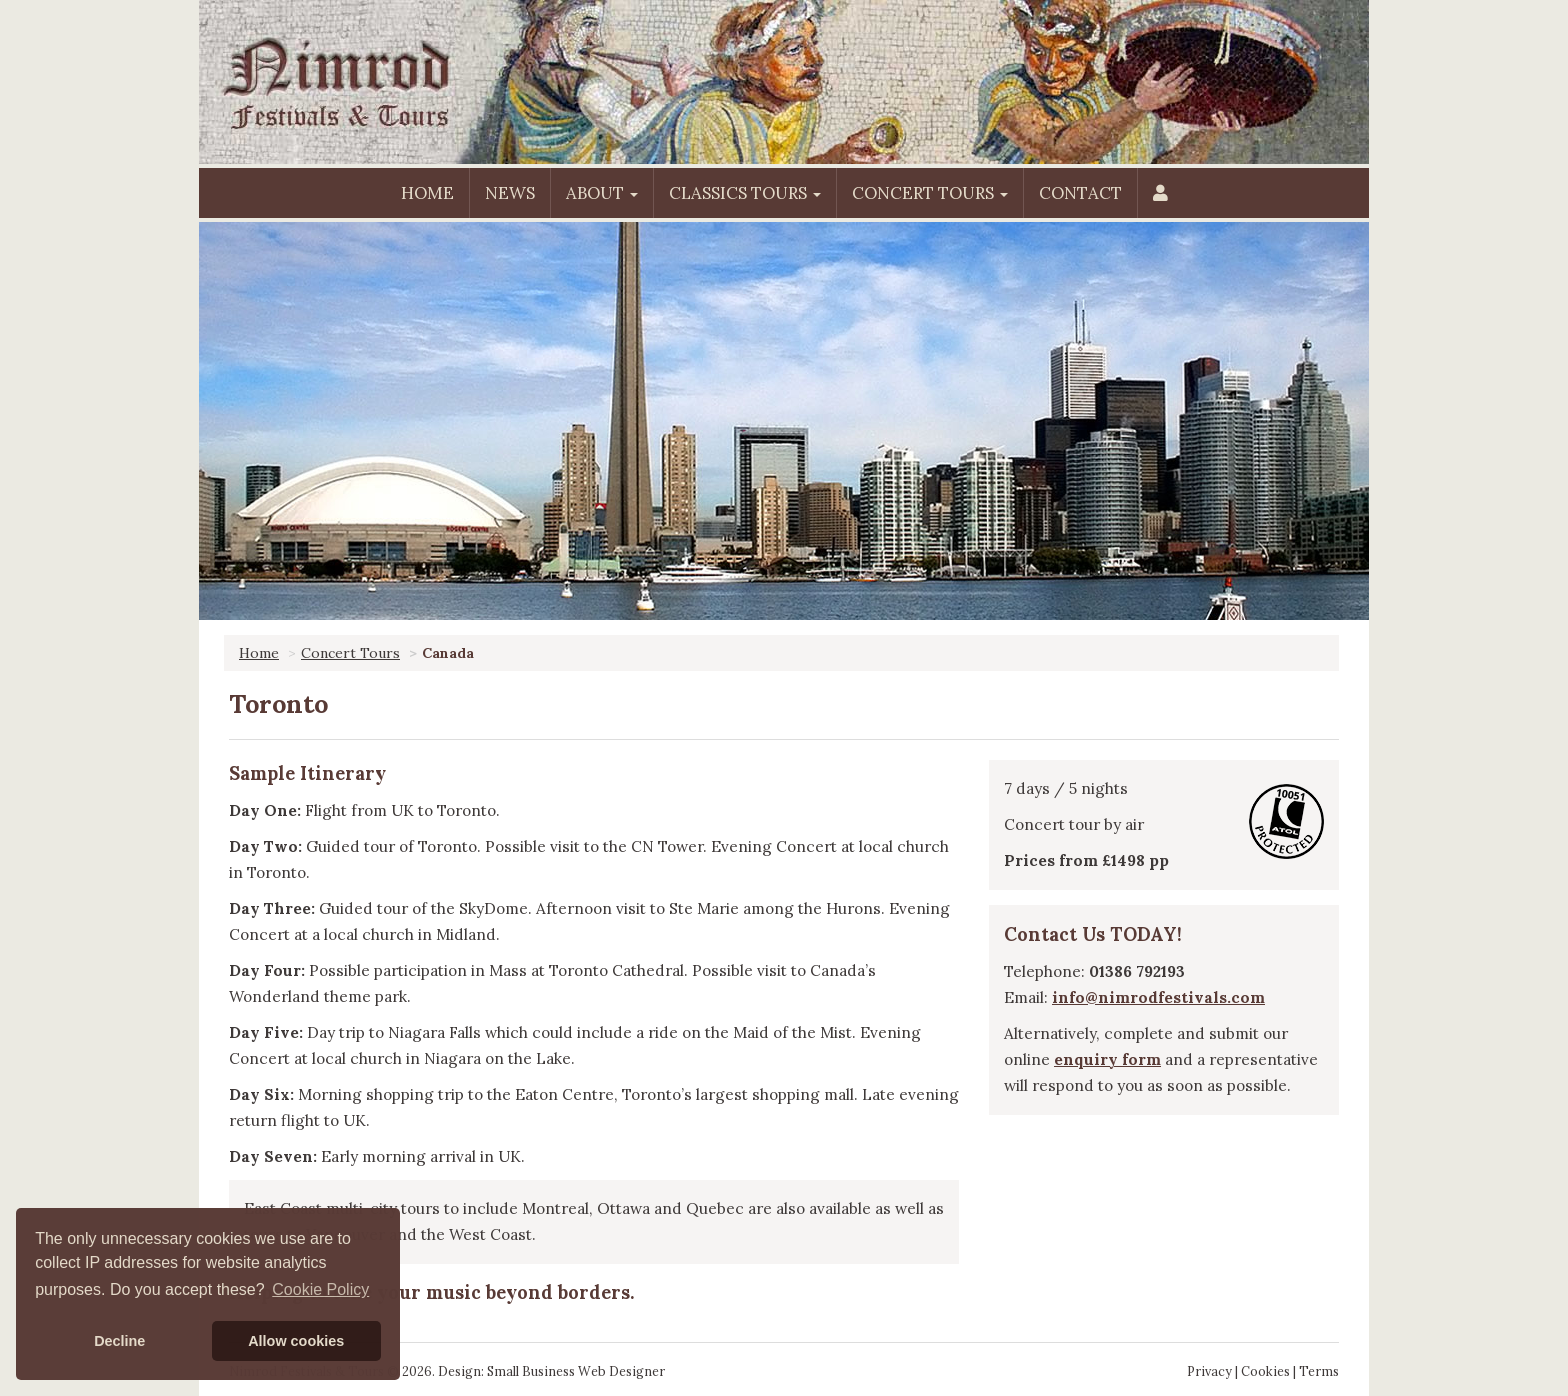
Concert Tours (930, 193)
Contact (1080, 193)
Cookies (1265, 1371)
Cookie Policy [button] (320, 1289)
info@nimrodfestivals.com (1158, 997)
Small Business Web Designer (576, 1371)
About (602, 193)
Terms (1319, 1371)
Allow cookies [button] (296, 1341)
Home (427, 193)
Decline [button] (119, 1341)
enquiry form (1107, 1059)
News (510, 193)
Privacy (1209, 1371)
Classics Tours (745, 193)
